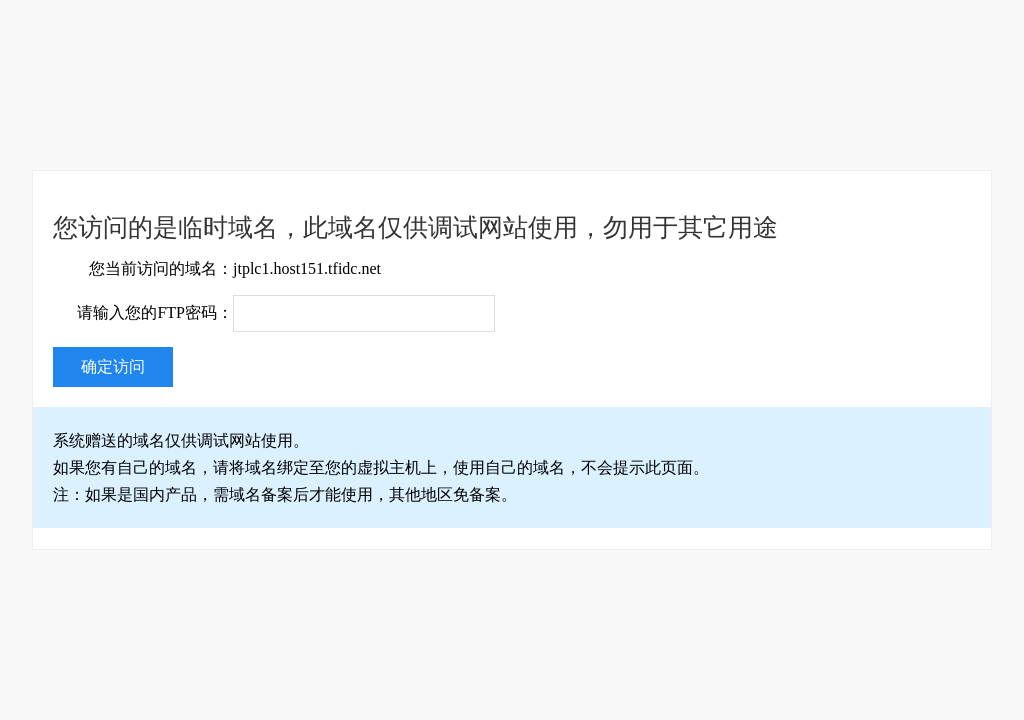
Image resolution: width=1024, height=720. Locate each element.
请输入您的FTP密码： (155, 312)
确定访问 (113, 366)
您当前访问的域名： (161, 268)
